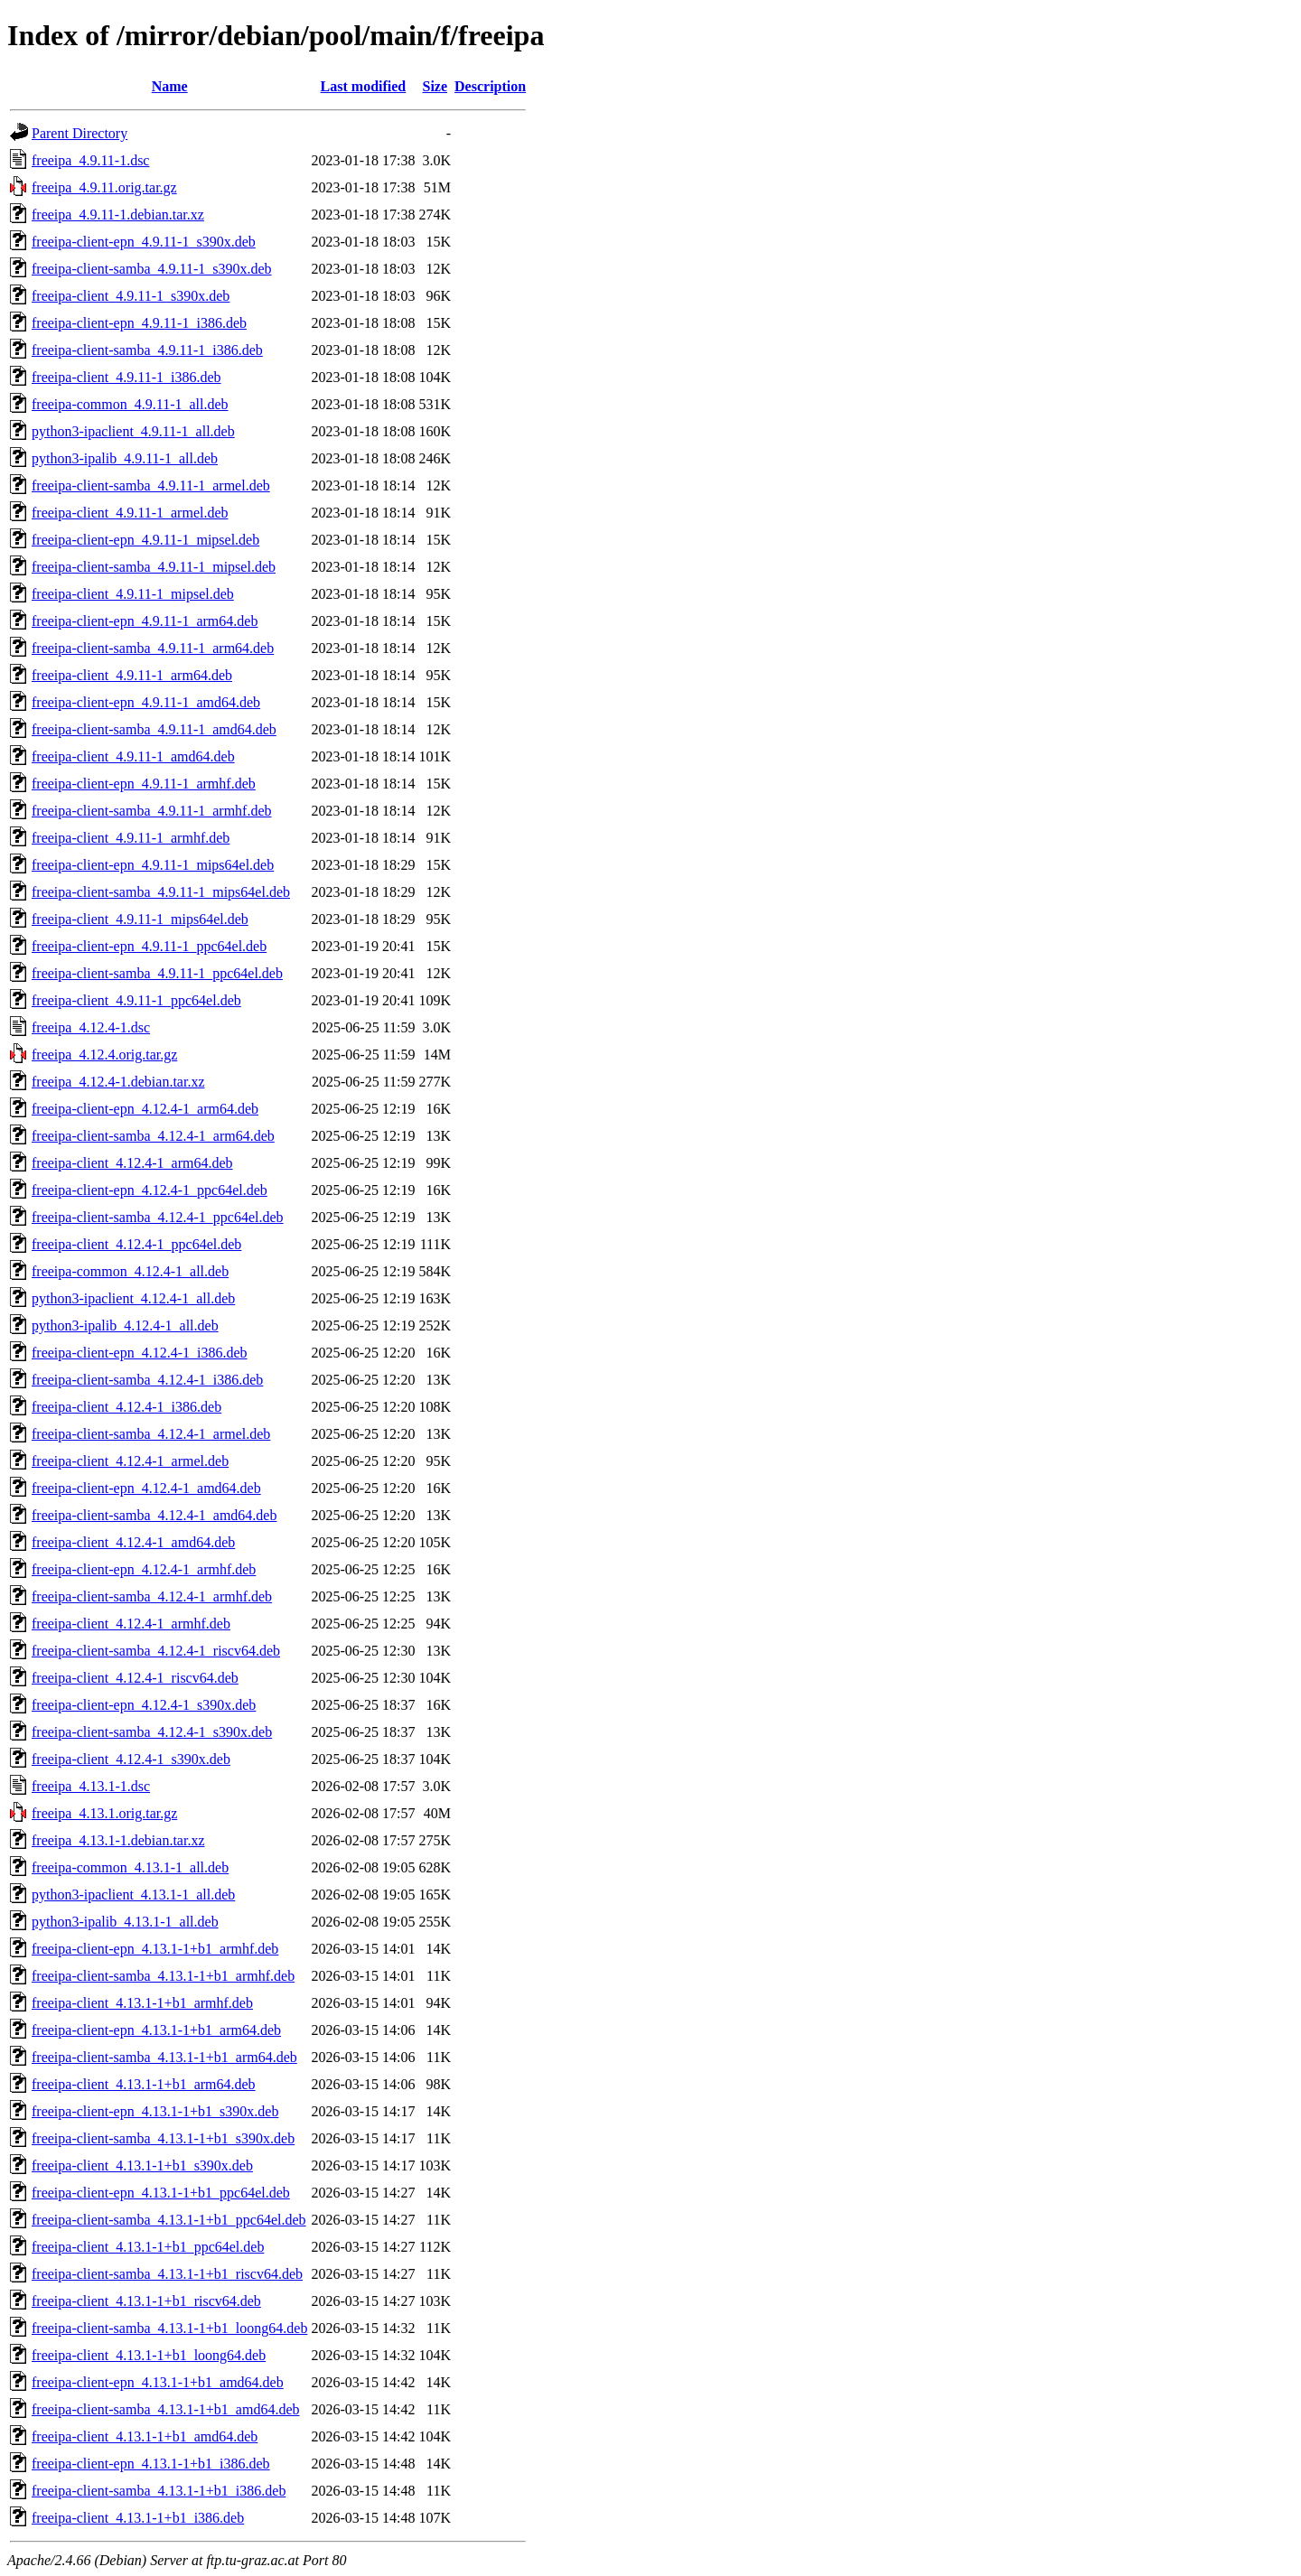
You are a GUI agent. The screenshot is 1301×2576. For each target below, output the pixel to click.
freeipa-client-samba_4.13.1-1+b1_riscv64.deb (167, 2274)
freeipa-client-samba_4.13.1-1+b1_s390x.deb (163, 2138)
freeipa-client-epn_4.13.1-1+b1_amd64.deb (158, 2382)
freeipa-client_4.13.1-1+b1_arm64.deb (144, 2084)
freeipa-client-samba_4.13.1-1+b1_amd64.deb (165, 2409)
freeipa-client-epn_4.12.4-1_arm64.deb (145, 1108)
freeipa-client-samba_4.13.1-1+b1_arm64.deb (164, 2057)
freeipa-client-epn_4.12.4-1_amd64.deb (146, 1488)
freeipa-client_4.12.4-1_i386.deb (126, 1406)
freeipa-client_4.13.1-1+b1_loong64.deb (149, 2355)
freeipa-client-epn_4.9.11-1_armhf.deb (144, 783)
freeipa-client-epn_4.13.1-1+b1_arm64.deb (156, 2030)
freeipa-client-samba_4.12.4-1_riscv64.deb (156, 1650)
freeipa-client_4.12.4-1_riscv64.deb (135, 1677)
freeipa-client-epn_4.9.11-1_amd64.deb (146, 702)
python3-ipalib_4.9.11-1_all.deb (125, 458)
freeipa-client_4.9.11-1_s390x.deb (130, 295)
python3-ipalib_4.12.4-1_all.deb (125, 1325)
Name (170, 86)
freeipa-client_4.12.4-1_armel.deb (130, 1461)
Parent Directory (79, 133)
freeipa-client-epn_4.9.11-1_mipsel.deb (145, 539)
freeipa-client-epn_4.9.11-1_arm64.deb (144, 621)
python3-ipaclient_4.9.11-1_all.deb (133, 431)
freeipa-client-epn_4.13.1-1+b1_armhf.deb (155, 1948)
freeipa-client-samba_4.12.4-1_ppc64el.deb (158, 1217)
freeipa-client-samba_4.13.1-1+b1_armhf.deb (163, 1975)
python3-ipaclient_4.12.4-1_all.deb (133, 1298)
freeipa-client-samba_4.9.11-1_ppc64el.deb (157, 973)
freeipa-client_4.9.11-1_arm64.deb (132, 675)
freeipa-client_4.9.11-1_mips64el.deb (140, 919)
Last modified (364, 86)
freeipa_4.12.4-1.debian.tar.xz (118, 1081)
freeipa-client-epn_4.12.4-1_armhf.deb (144, 1569)
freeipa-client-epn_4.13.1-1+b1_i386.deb (151, 2463)
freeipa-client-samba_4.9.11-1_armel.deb (151, 485)
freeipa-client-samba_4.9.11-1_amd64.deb (154, 729)
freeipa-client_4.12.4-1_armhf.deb (131, 1623)
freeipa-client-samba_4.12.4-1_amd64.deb (154, 1515)
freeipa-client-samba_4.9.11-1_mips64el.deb (161, 892)
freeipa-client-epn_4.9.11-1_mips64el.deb (153, 865)
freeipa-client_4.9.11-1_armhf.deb (130, 837)
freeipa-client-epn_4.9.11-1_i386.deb (139, 323)
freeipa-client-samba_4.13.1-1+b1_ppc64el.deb (169, 2219)
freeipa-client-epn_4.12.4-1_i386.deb (140, 1352)
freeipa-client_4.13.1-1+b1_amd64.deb (144, 2436)
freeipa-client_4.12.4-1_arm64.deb (132, 1163)
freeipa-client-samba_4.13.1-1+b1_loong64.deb (169, 2328)
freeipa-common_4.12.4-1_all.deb (130, 1271)
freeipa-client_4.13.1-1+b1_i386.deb (138, 2517)
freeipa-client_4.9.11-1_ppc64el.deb (136, 1000)
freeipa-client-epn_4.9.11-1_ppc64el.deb (149, 946)
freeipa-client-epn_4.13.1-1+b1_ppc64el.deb (161, 2192)
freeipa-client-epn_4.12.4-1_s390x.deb (144, 1705)
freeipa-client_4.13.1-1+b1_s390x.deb (142, 2165)
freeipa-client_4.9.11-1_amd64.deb (133, 756)
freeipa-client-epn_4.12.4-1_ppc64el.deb (149, 1190)
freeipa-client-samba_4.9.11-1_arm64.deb (153, 648)
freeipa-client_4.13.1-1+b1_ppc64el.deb (148, 2246)
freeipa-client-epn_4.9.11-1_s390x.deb (144, 241)
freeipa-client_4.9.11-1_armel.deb (130, 512)
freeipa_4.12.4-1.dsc (91, 1027)
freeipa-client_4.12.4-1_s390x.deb (131, 1759)
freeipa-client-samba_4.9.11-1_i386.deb (147, 350)
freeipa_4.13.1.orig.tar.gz (104, 1813)
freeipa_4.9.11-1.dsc (90, 160)
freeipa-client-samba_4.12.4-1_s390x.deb (152, 1732)
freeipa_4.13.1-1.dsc (91, 1786)
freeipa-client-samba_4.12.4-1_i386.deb (147, 1379)
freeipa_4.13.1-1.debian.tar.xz (118, 1840)
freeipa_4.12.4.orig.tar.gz (104, 1054)
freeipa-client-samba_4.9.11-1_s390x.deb (152, 268)
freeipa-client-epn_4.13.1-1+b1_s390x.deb (155, 2111)
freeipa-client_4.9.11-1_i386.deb (126, 377)
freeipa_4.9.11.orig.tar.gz (104, 187)
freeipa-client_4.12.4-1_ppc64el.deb (136, 1244)
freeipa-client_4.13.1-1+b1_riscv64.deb (146, 2301)
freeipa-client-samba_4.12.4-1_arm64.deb (153, 1135)
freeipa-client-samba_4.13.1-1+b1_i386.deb (158, 2490)
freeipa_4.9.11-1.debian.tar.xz (118, 214)
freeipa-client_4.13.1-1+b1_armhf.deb (142, 2003)
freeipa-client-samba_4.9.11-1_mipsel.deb (154, 566)
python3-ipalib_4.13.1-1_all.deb (125, 1921)
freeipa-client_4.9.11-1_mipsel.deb (133, 594)
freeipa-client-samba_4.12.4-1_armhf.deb (152, 1596)
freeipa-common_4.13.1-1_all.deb (130, 1867)
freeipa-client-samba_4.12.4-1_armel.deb (151, 1434)
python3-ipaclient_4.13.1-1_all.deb (133, 1894)
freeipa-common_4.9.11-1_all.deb (130, 404)
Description (490, 86)
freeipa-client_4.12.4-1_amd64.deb (133, 1542)
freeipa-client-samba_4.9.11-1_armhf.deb (152, 810)
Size (434, 86)
